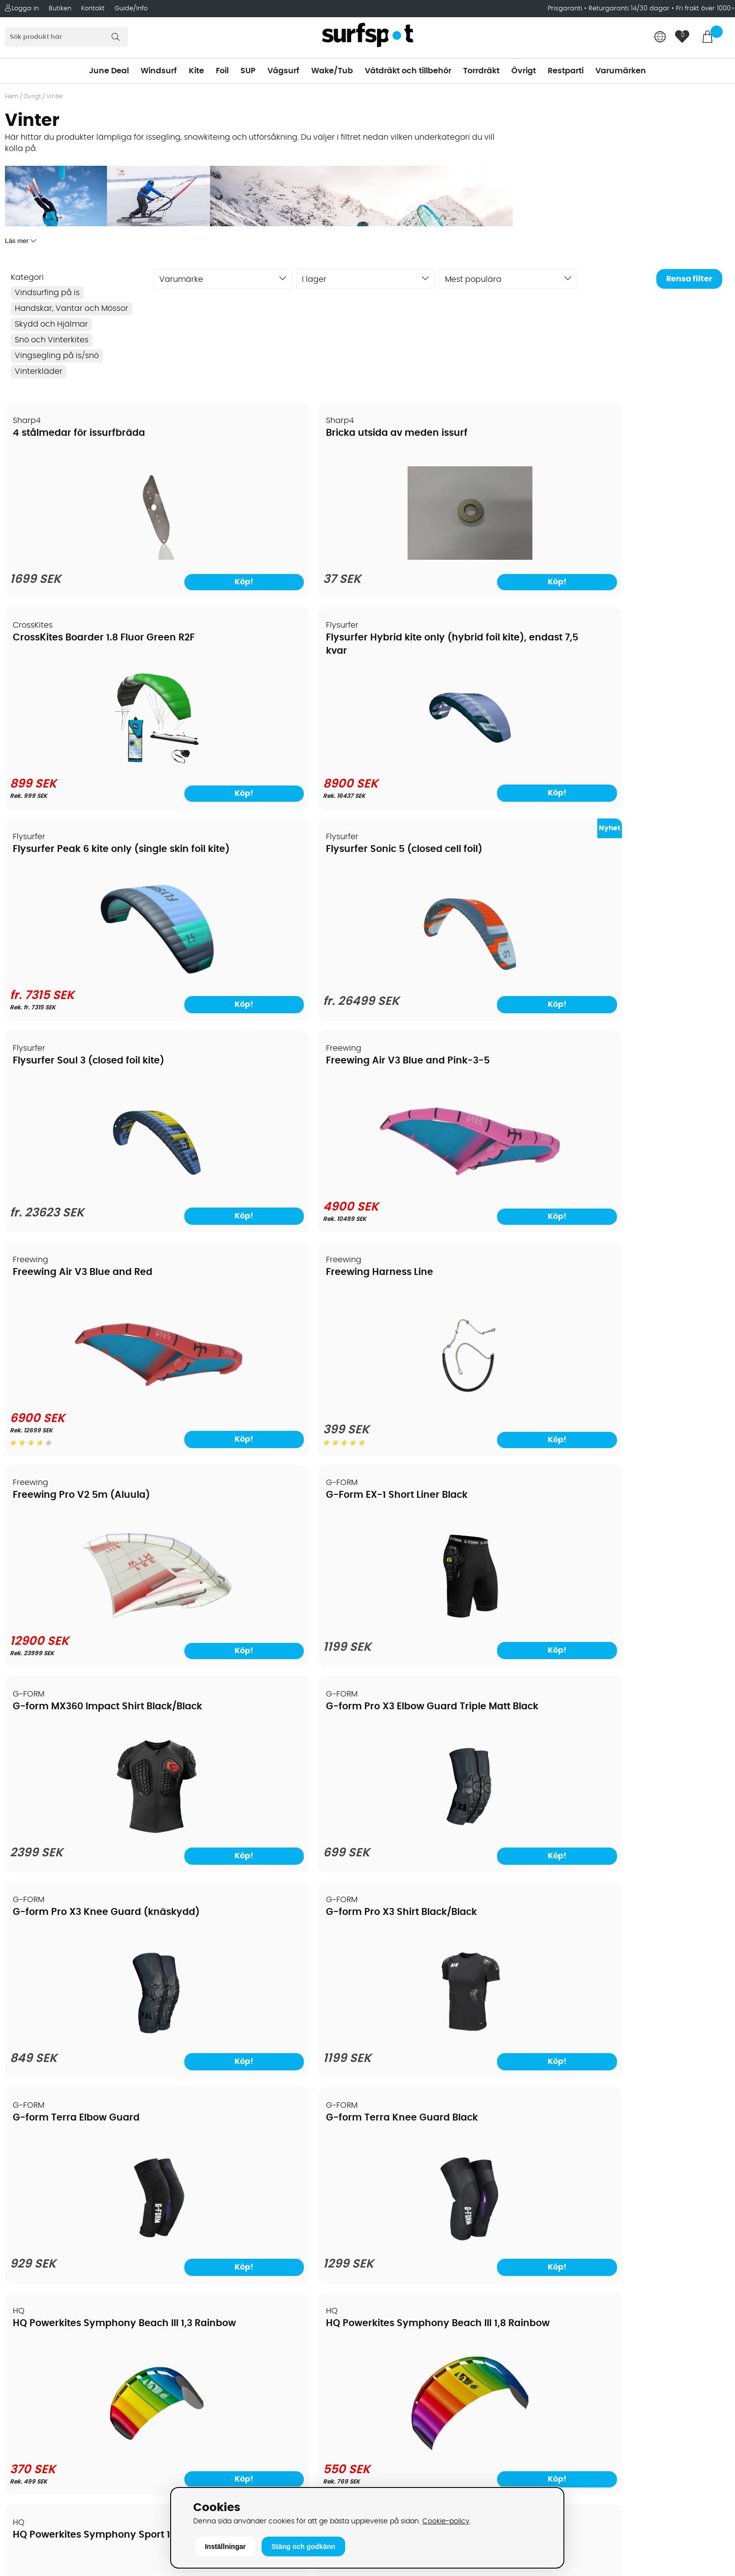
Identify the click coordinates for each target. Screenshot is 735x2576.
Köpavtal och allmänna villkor (67, 2232)
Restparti (566, 71)
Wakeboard (396, 2261)
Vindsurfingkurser (44, 2364)
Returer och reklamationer (61, 2291)
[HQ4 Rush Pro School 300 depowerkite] (276, 1822)
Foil (222, 71)
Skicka (703, 2269)
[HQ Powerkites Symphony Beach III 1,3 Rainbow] (459, 1399)
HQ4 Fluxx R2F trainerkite (439, 1484)
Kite (196, 71)
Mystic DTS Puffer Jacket (622, 1694)
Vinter (54, 96)
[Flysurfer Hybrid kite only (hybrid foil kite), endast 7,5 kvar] (642, 558)
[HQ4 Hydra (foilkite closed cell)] (642, 1608)
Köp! (691, 587)
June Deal (109, 71)
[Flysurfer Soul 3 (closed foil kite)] (459, 770)
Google (569, 2340)
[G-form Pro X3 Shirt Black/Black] (642, 1195)
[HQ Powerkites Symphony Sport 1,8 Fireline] (92, 1611)
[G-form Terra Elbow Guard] (92, 1401)
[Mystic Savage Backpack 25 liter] (459, 2044)
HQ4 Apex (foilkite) (242, 1484)
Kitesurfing (393, 2232)
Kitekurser (29, 2350)
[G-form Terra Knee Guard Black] (276, 1401)
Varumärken (620, 71)
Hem (11, 96)
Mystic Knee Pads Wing (68, 1915)
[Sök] (66, 37)
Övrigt (523, 71)
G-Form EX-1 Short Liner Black (635, 853)
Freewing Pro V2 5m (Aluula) (448, 853)
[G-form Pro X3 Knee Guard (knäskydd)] (459, 1195)
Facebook (574, 2389)
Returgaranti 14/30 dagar (629, 8)
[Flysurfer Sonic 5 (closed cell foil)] (276, 770)
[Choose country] (660, 37)
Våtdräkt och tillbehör (408, 71)
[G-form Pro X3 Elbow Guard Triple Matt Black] (276, 1195)
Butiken (60, 8)
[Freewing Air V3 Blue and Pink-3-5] (643, 761)
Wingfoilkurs (33, 2379)
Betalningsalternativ (49, 2246)
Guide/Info (131, 8)
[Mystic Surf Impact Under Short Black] (643, 2046)
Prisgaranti (566, 8)
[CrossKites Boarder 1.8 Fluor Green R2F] (459, 558)
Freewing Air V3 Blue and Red (83, 853)
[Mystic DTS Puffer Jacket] (642, 1822)
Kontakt (93, 8)
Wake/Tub (332, 71)
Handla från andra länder (60, 2276)
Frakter (23, 2261)
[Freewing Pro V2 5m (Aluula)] (459, 980)
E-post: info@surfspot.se (240, 2482)
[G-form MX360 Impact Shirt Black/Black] (92, 1195)
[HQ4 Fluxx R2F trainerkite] (459, 1608)
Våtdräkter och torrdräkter (424, 2291)
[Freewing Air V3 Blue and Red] (92, 973)
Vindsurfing (395, 2217)
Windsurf (159, 71)
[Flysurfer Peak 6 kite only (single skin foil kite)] (92, 768)
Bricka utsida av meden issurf (267, 433)
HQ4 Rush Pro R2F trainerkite (81, 1694)
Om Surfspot (34, 2217)
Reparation (31, 2335)
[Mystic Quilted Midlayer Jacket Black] (276, 2040)
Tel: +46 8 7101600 (226, 2468)
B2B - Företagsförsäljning (58, 2305)
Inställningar (225, 2546)
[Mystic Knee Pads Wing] (92, 2046)
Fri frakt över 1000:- (705, 8)
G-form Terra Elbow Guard (76, 1274)
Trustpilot (572, 2438)
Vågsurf (283, 71)
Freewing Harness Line (250, 853)
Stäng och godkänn (303, 2546)
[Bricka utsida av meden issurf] (275, 560)
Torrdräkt (481, 71)
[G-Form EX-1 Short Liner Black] (642, 982)
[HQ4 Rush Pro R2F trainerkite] (92, 1818)
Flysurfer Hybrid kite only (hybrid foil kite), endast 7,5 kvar (629, 447)
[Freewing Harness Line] (275, 980)
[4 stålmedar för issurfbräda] (92, 560)
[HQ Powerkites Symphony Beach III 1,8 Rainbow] (642, 1399)
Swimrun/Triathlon (408, 2305)
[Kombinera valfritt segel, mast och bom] (459, 1824)
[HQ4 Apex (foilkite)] (276, 1608)
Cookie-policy (446, 2521)
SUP (248, 71)
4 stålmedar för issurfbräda (79, 433)
